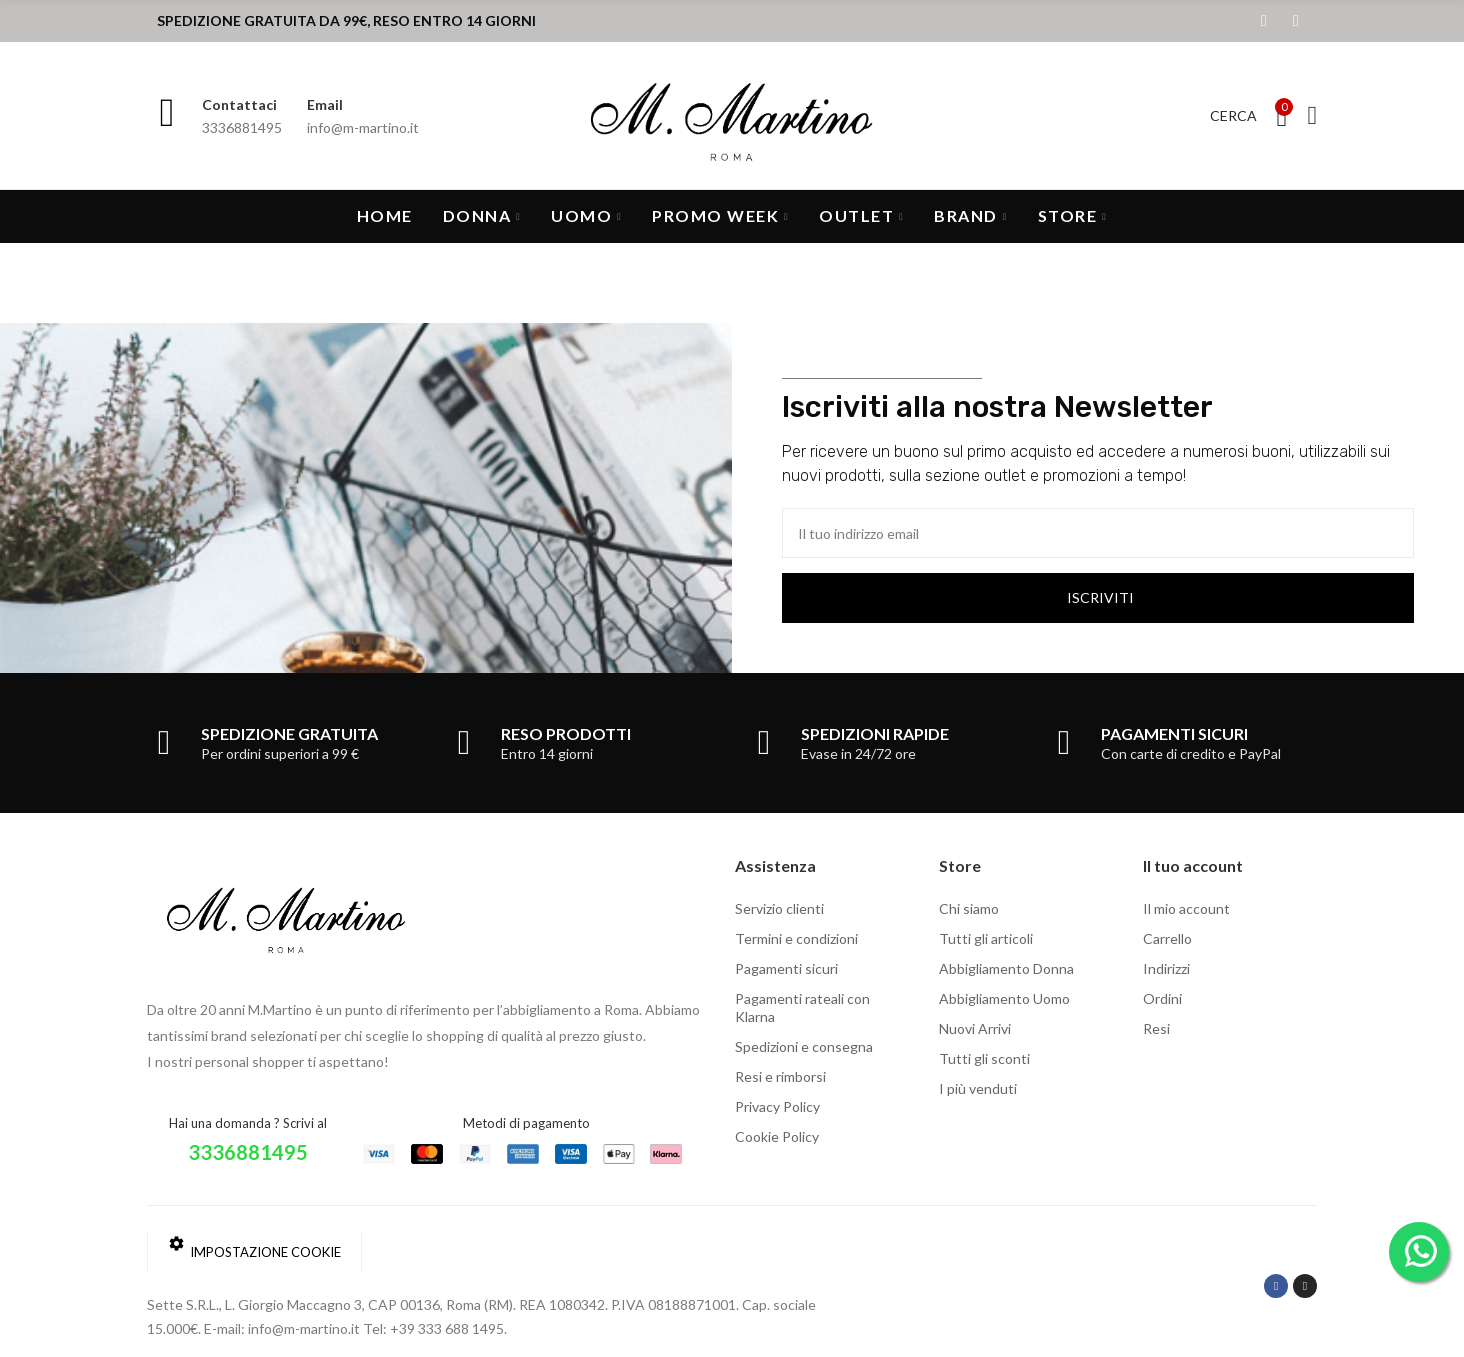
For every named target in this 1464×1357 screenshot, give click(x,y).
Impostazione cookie (254, 1248)
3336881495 (248, 1152)
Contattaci (239, 104)
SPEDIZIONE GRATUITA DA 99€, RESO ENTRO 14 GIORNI (346, 20)
